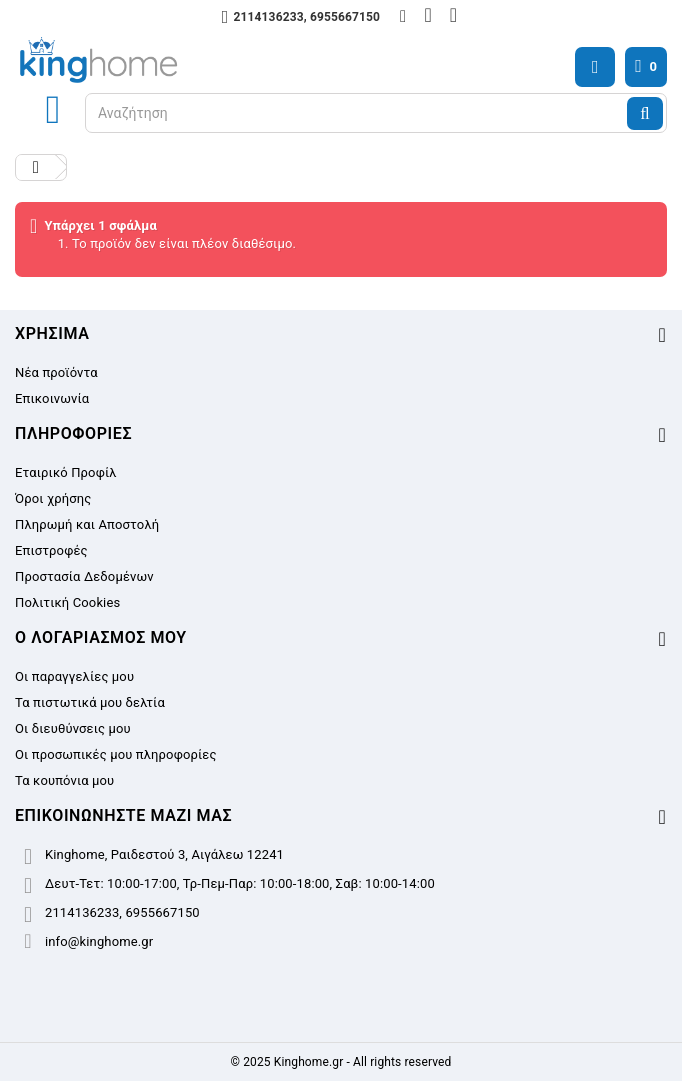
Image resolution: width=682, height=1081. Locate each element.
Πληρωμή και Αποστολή (87, 524)
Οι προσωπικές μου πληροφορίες (116, 754)
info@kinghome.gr (99, 941)
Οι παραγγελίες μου (74, 676)
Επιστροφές (51, 550)
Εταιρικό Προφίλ (66, 472)
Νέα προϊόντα (56, 372)
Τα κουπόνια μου (64, 780)
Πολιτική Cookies (67, 602)
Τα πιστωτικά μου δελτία (90, 702)
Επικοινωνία (52, 398)
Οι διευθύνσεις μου (73, 728)
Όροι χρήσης (53, 498)
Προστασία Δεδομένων (84, 576)
